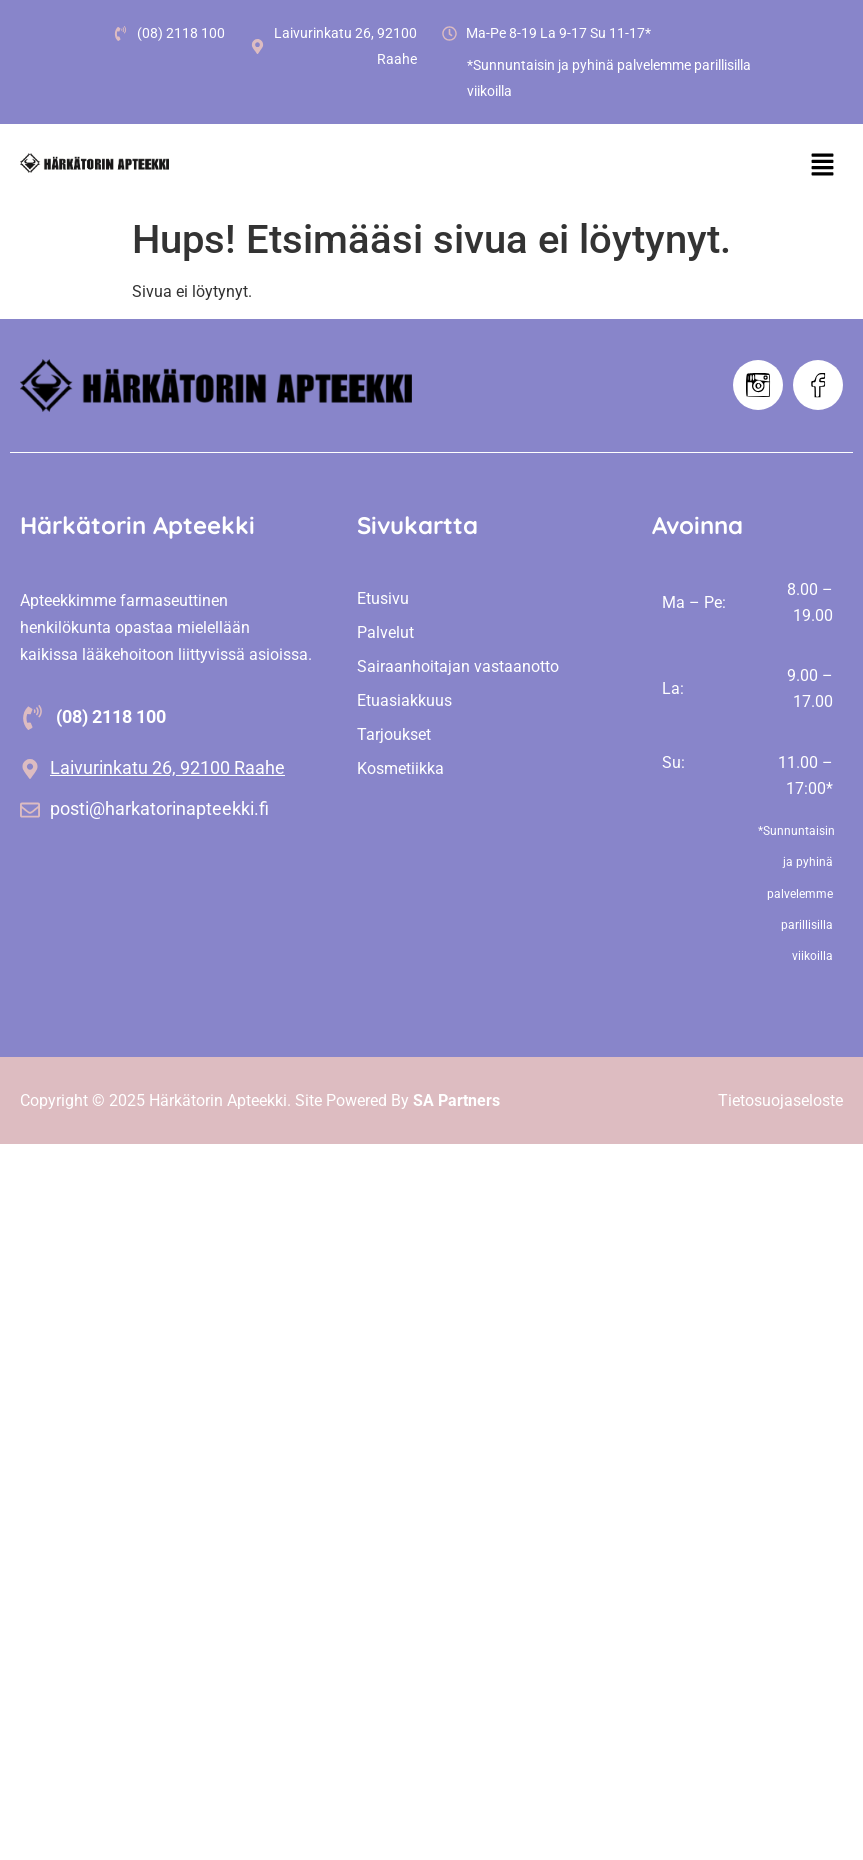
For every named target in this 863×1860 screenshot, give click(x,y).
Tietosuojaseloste (780, 1100)
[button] (823, 166)
